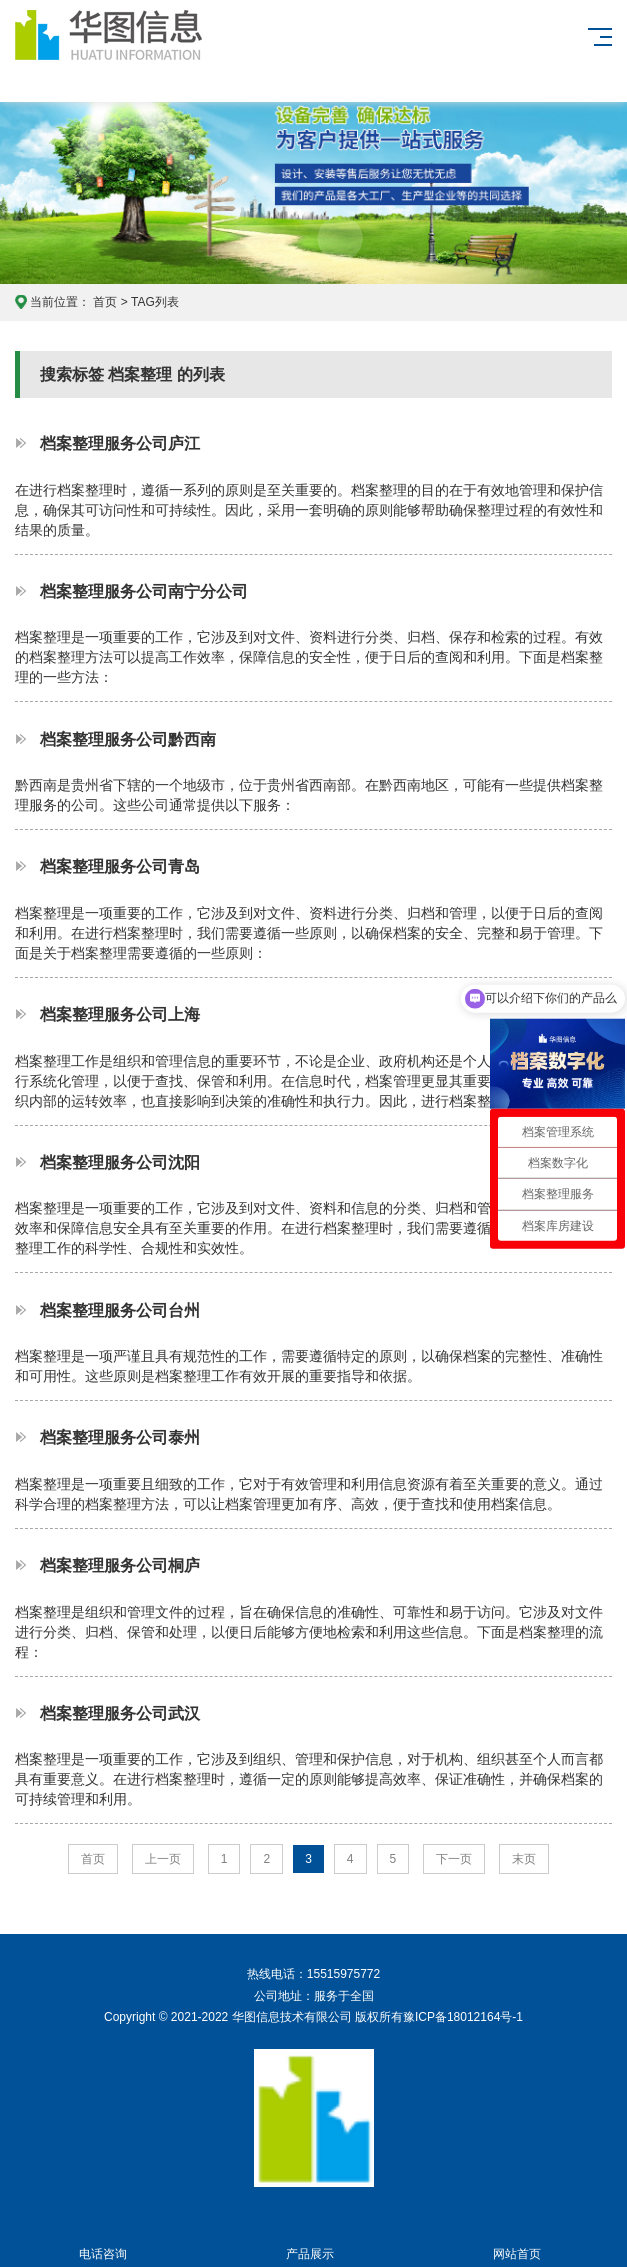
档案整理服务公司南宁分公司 (144, 591)
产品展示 (310, 2242)
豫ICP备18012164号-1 (463, 2017)
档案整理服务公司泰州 (120, 1437)
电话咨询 (103, 2242)
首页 (105, 302)
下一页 (454, 1859)
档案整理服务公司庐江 (120, 443)
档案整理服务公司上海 (120, 1014)
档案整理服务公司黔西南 (128, 739)
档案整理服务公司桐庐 (120, 1565)
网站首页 (517, 2242)
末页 (524, 1859)
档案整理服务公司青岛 (120, 866)
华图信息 (136, 51)
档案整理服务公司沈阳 (120, 1162)
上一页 (163, 1859)
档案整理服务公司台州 (120, 1310)
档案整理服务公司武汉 (120, 1713)
